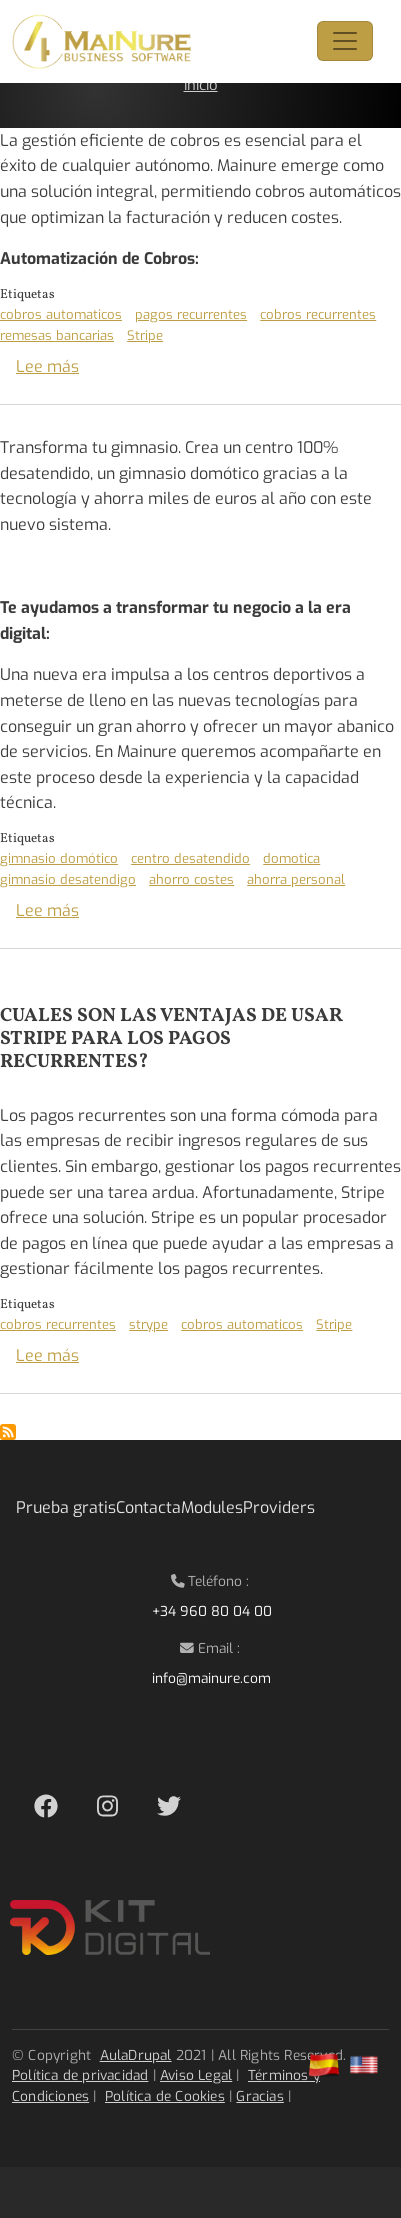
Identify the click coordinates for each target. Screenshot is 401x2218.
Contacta (148, 1507)
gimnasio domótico (59, 858)
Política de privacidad (80, 2075)
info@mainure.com (211, 1678)
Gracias (259, 2096)
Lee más (47, 366)
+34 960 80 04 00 (212, 1611)
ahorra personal (296, 879)
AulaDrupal (136, 2055)
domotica (291, 858)
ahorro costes (191, 879)
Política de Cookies (165, 2096)
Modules (212, 1507)
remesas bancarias (57, 335)
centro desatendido (190, 858)
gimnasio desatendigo (68, 879)
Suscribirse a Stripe (8, 1432)
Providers (279, 1507)
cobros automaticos (61, 314)
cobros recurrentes (318, 314)
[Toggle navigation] (345, 41)
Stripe (145, 335)
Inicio (201, 85)
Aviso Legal (196, 2075)
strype (148, 1324)
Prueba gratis (66, 1507)
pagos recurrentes (191, 314)
